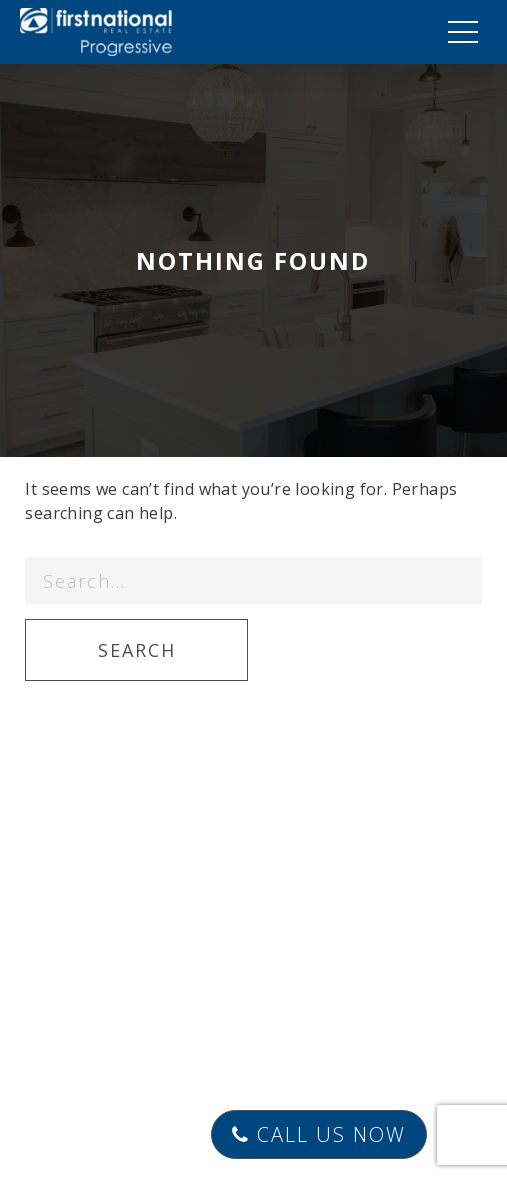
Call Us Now (319, 1134)
